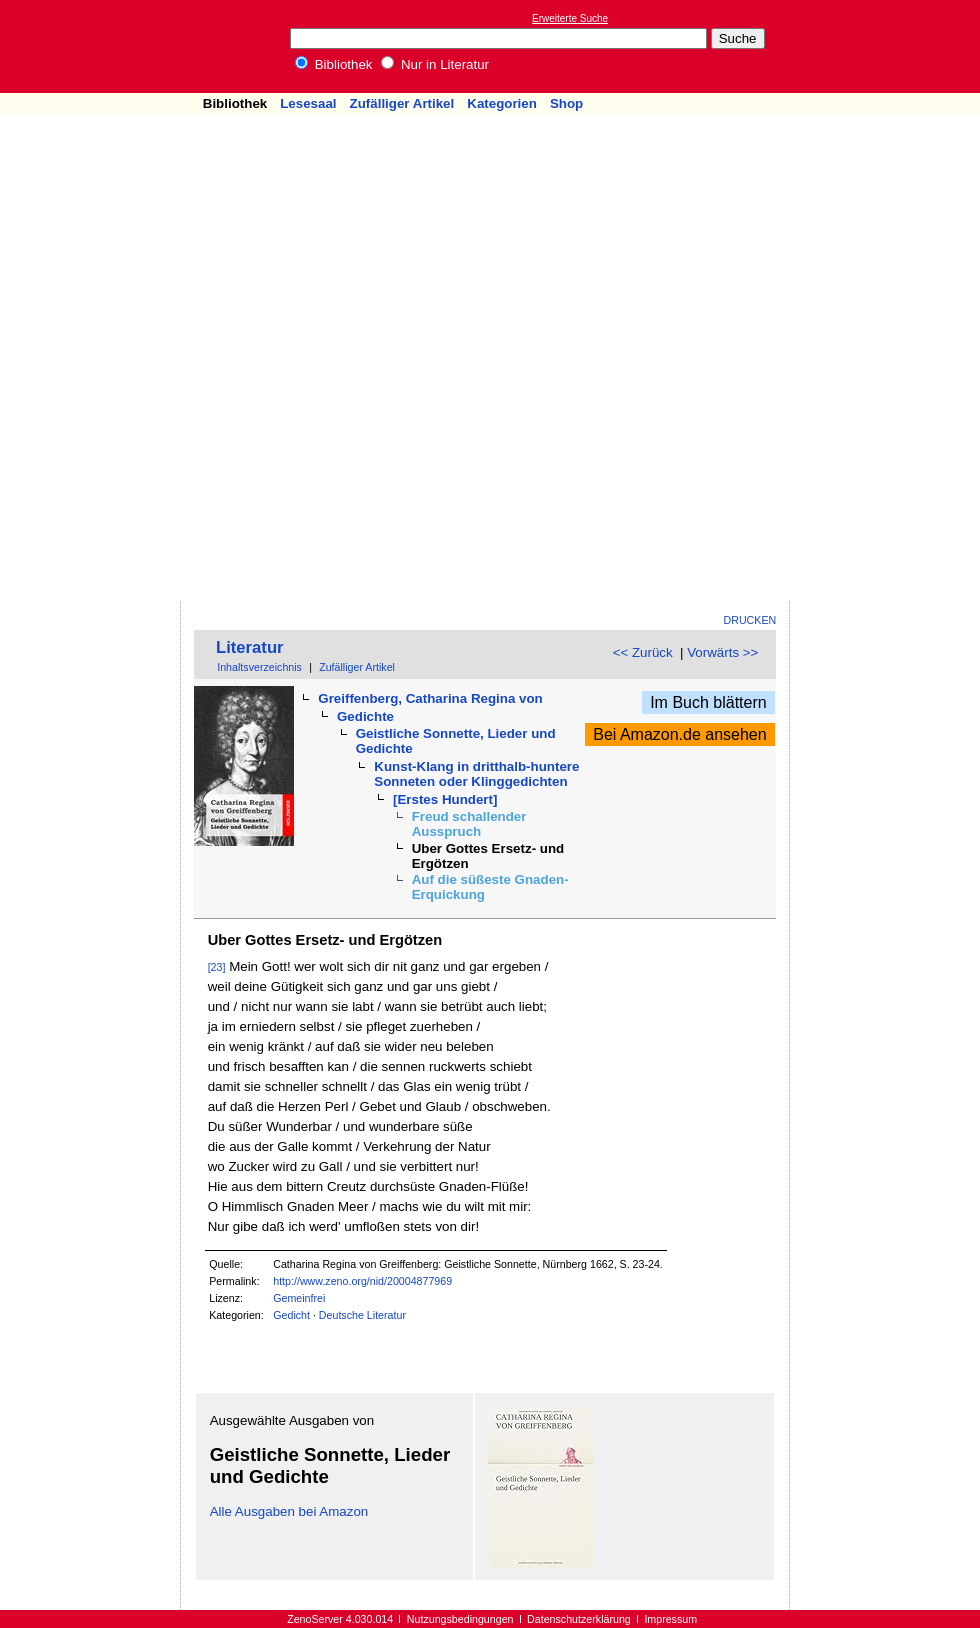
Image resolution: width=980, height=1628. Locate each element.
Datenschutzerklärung (579, 1619)
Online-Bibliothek (95, 46)
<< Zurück (643, 652)
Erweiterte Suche (570, 18)
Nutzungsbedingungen (460, 1619)
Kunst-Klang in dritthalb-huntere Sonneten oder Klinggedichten (476, 774)
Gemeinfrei (299, 1298)
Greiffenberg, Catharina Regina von (430, 698)
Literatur (250, 647)
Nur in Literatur (435, 64)
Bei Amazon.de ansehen (679, 734)
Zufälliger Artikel (402, 103)
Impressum (670, 1619)
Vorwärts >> (722, 652)
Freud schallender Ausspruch (469, 824)
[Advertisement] (858, 301)
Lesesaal (308, 103)
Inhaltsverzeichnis (259, 667)
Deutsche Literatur (362, 1315)
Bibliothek (334, 64)
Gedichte (365, 716)
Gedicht (291, 1315)
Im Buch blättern (708, 702)
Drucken (750, 620)
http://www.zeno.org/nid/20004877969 (362, 1281)
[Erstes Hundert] (445, 799)
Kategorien (502, 103)
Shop (566, 103)
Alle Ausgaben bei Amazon (289, 1511)
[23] (217, 967)
